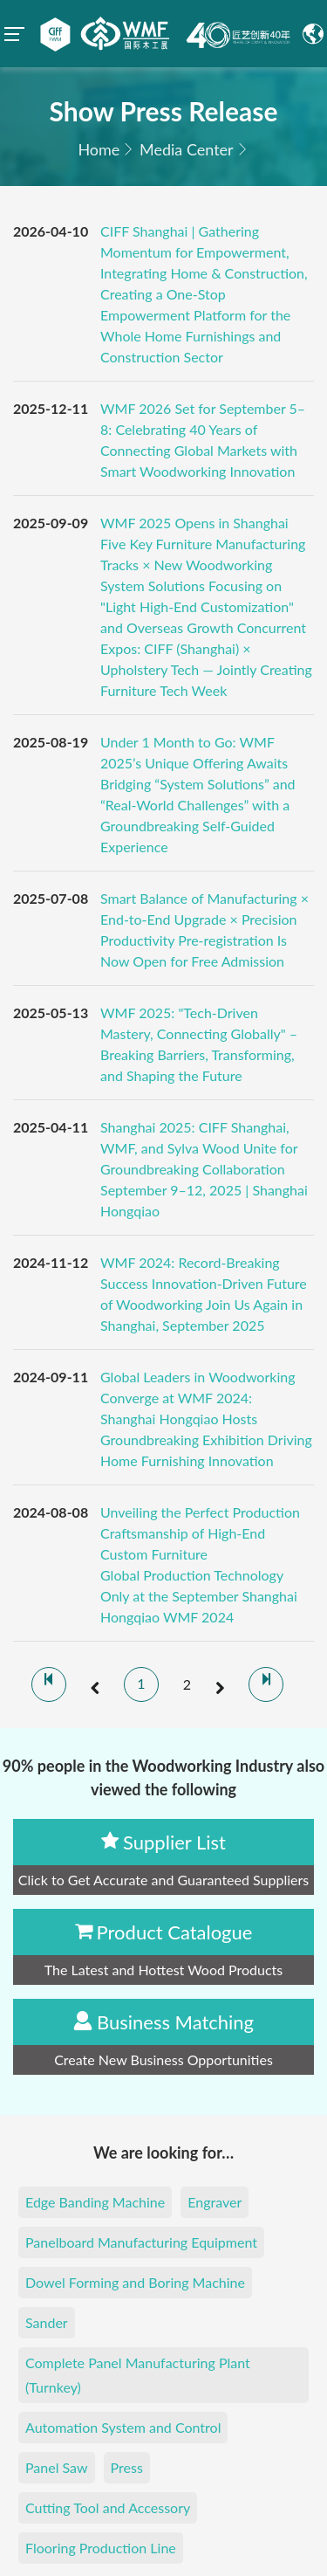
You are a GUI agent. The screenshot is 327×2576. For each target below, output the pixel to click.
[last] (266, 1684)
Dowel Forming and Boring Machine (135, 2282)
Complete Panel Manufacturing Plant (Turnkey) (137, 2374)
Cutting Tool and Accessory (107, 2507)
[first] (48, 1684)
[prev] (95, 1685)
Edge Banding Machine (95, 2202)
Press (127, 2467)
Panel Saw (56, 2467)
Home (98, 149)
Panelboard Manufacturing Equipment (141, 2242)
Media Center (187, 149)
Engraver (214, 2202)
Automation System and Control (123, 2427)
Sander (46, 2322)
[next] (219, 1685)
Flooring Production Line (100, 2547)
